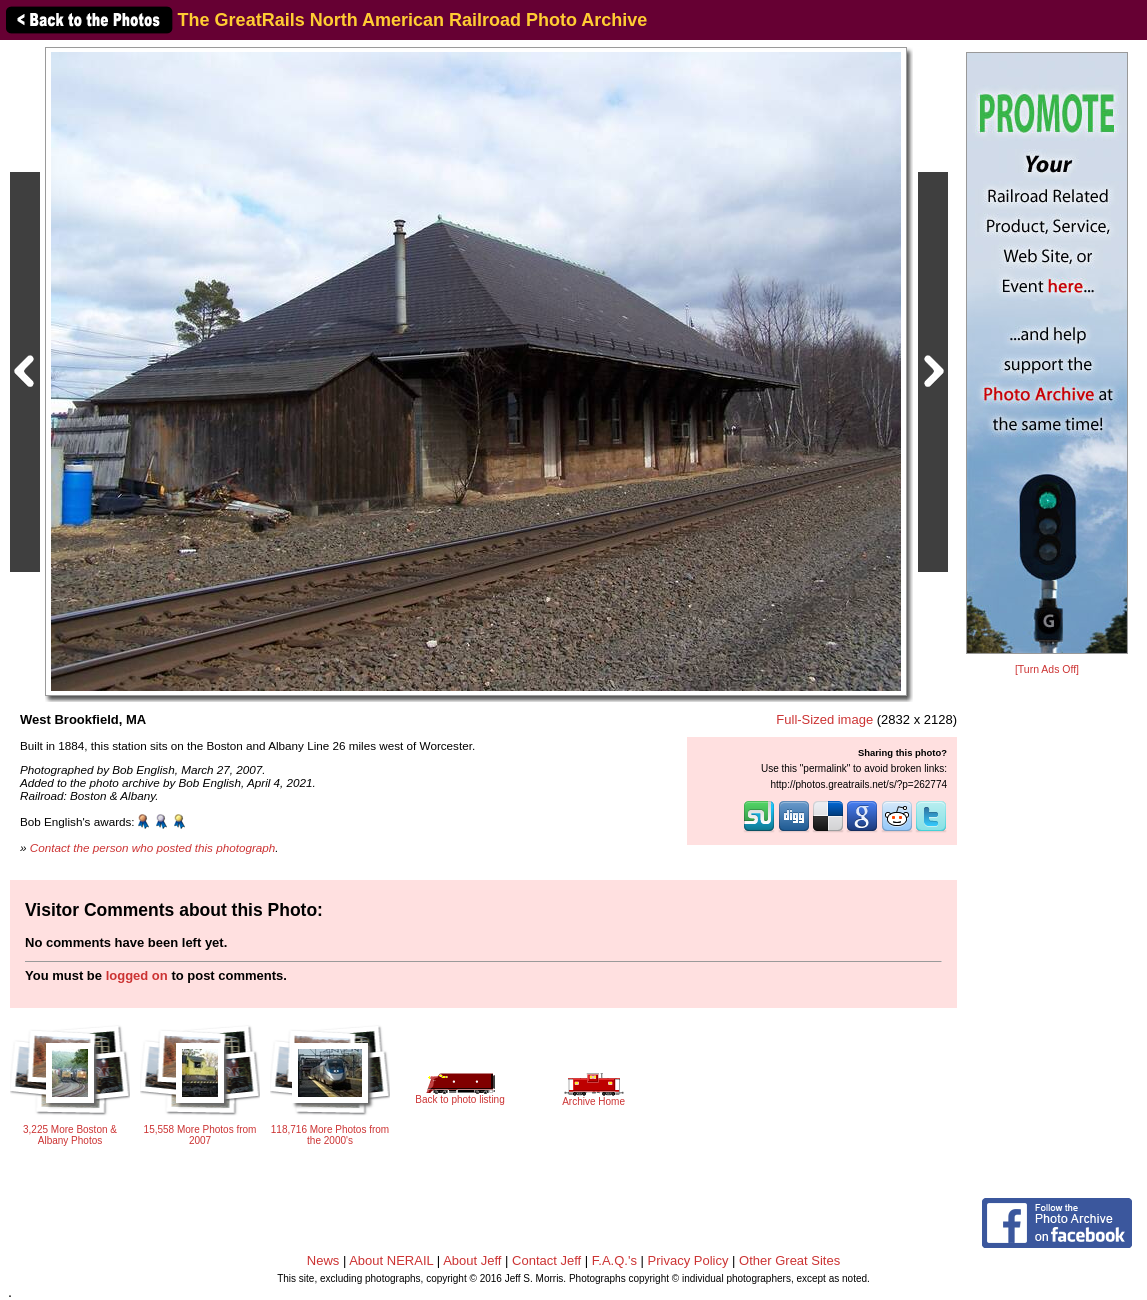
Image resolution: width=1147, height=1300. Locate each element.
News (323, 1260)
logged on (137, 975)
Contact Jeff (546, 1260)
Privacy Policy (688, 1260)
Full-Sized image (824, 719)
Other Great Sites (789, 1260)
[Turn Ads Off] (1047, 669)
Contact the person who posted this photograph (153, 847)
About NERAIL (391, 1260)
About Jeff (472, 1260)
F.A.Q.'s (614, 1260)
